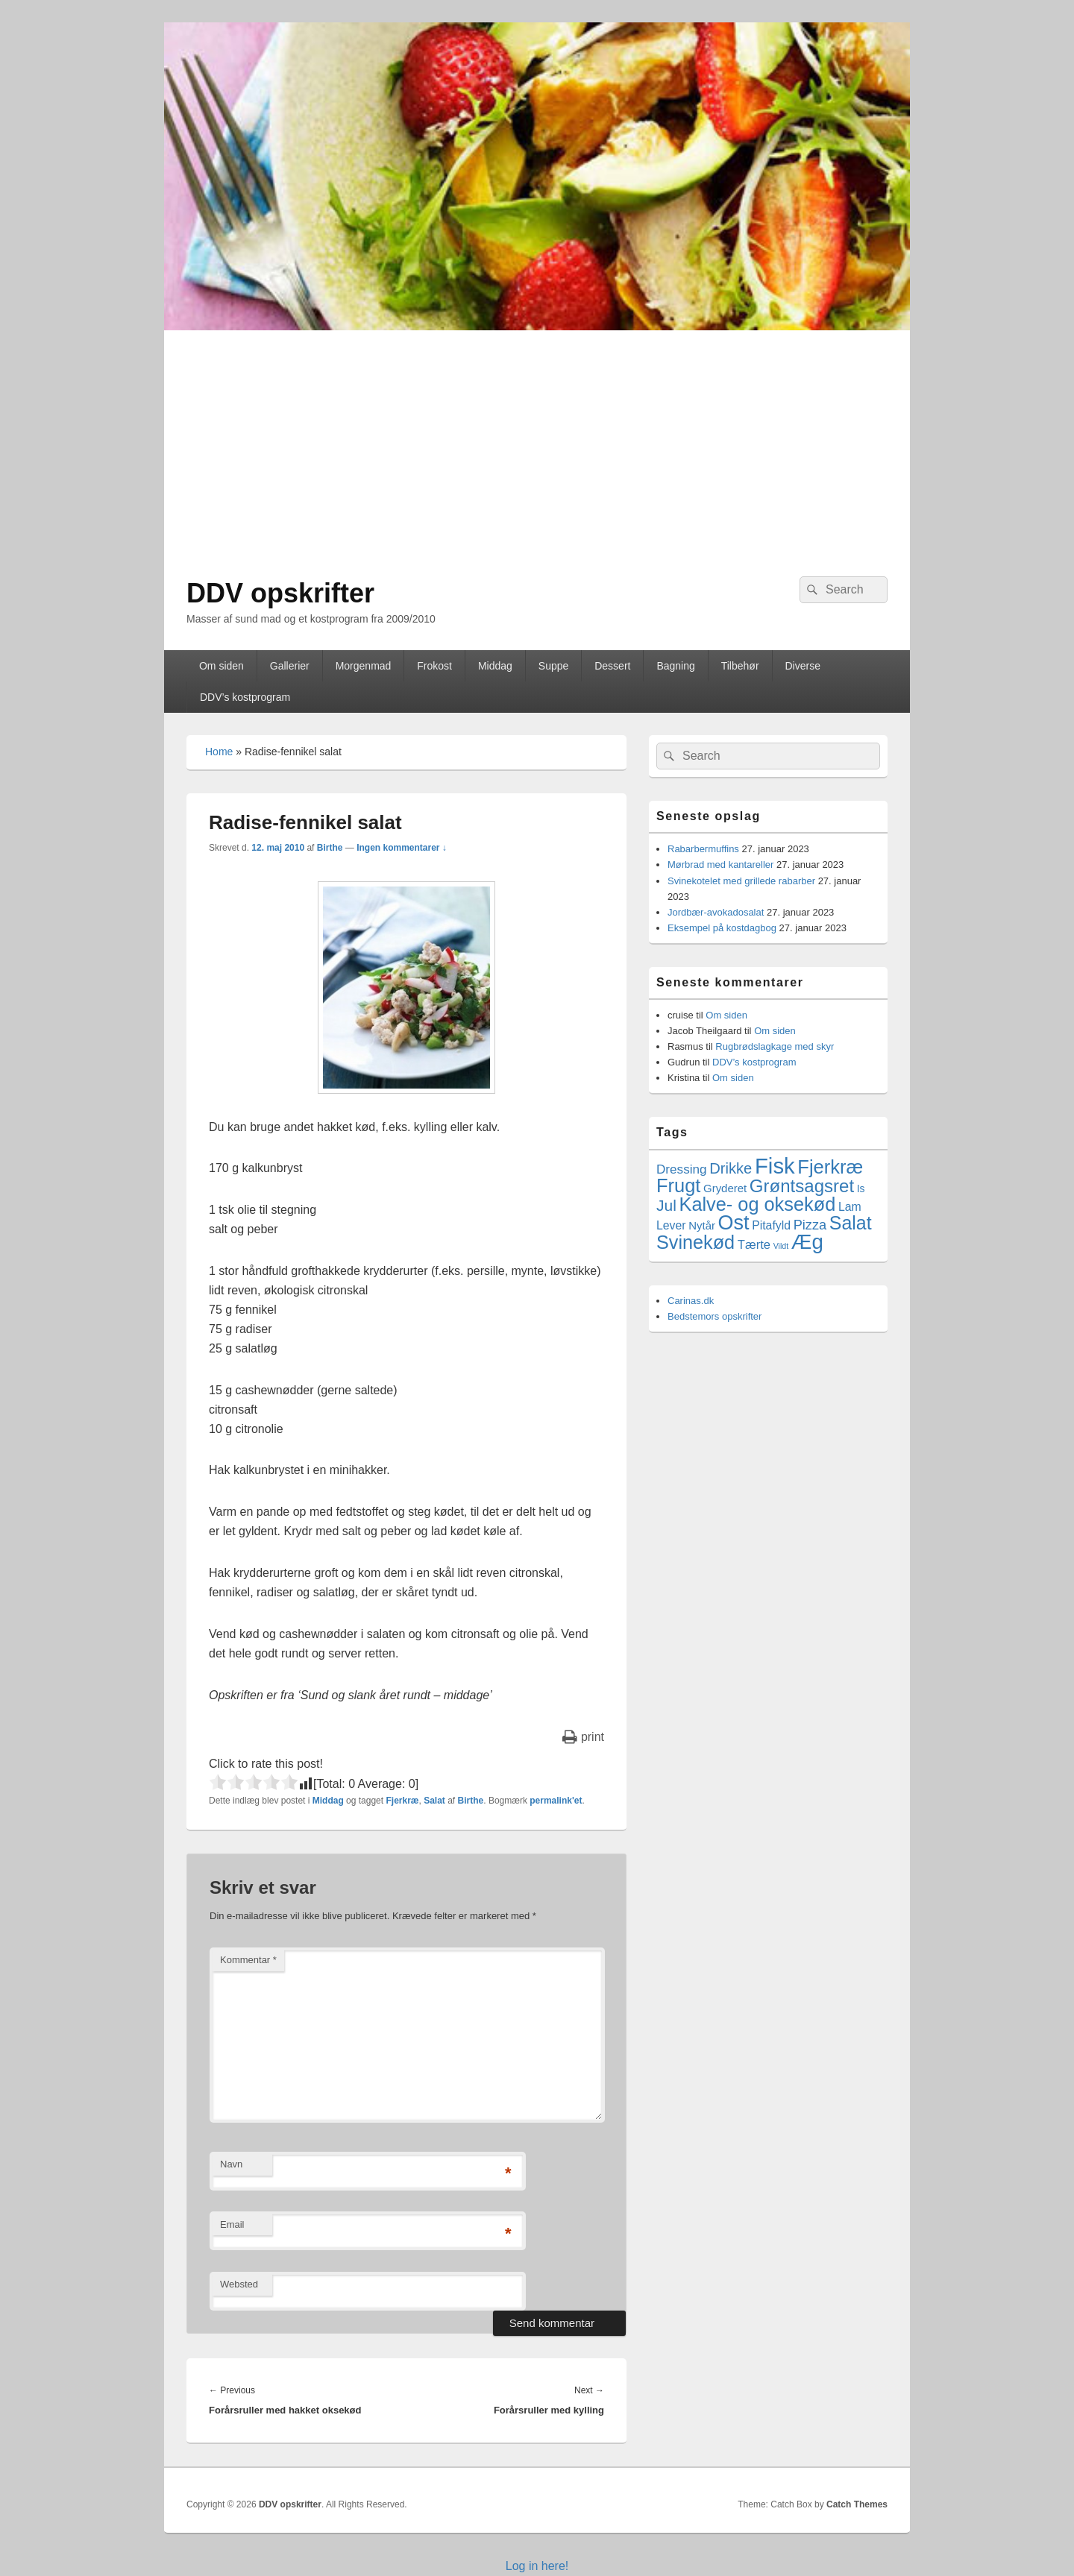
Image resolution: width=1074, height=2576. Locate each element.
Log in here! (537, 2566)
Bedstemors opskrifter (714, 1316)
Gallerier (290, 666)
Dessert (612, 666)
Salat (434, 1800)
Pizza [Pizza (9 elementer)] (810, 1225)
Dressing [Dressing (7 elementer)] (681, 1169)
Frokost (434, 666)
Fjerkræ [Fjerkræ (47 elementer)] (830, 1166)
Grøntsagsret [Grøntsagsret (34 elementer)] (802, 1186)
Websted (239, 2284)
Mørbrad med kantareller (720, 864)
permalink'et (556, 1800)
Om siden (221, 666)
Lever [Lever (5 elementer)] (671, 1225)
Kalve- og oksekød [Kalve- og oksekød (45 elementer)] (757, 1204)
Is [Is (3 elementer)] (861, 1188)
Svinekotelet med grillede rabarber (741, 881)
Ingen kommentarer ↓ (402, 848)
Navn (231, 2164)
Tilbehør (740, 666)
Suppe (553, 666)
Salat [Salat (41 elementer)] (850, 1222)
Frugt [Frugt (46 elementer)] (678, 1185)
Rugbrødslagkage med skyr (774, 1046)
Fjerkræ (402, 1800)
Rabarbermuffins (703, 848)
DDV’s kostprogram (245, 697)
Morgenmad (364, 666)
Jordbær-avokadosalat (716, 912)
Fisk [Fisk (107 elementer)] (775, 1165)
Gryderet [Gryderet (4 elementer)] (725, 1188)
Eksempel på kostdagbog (722, 927)
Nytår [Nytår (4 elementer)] (701, 1225)
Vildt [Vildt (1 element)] (781, 1245)
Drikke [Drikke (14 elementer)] (730, 1168)
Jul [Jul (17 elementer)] (666, 1205)
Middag (495, 666)
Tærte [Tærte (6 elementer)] (754, 1245)
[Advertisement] (537, 442)
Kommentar (248, 1959)
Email (232, 2224)
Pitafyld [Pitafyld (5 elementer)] (771, 1225)
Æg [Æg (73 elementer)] (807, 1241)
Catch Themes (857, 2504)
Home (219, 752)
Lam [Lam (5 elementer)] (849, 1206)
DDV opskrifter (280, 593)
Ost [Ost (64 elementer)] (734, 1223)
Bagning (675, 666)
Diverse (802, 666)
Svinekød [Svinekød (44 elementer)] (695, 1242)
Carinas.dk (691, 1300)
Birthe (330, 848)
